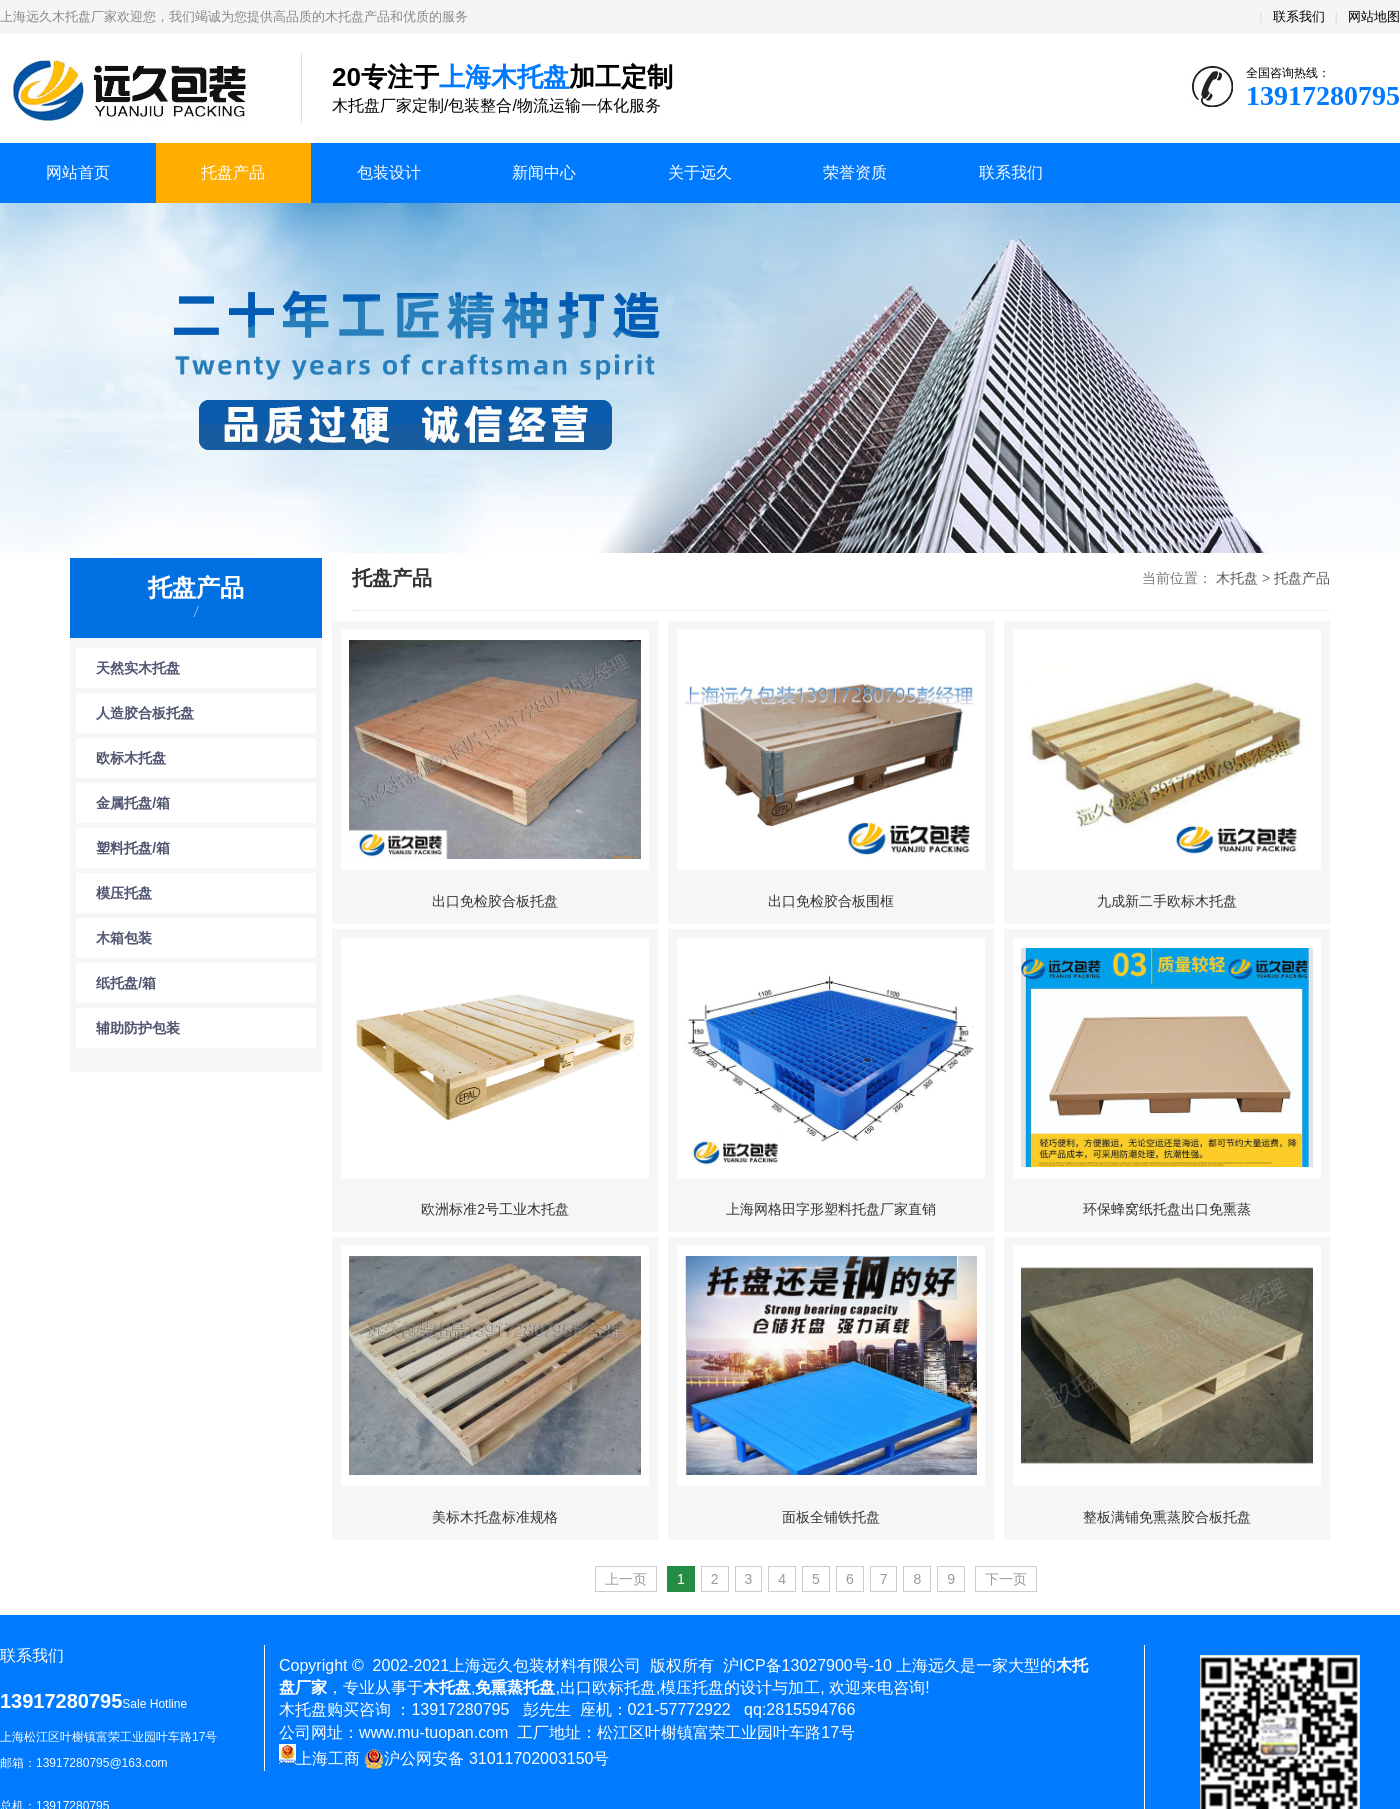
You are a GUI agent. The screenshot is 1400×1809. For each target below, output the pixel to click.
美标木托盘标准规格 (495, 1517)
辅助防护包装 (138, 1028)
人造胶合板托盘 (145, 713)
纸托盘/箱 (126, 983)
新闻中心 (544, 172)
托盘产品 (233, 172)
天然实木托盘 (138, 668)
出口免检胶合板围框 (831, 901)
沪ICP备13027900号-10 (807, 1665)
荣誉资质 (855, 172)
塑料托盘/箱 (133, 848)
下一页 (1006, 1579)
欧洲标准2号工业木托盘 (495, 1209)
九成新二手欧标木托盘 (1167, 901)
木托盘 (1237, 578)
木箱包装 (124, 938)
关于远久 (700, 172)
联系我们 (1299, 16)
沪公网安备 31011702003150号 (486, 1759)
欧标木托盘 (131, 758)
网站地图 (1374, 16)
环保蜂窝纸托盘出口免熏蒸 (1167, 1209)
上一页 (626, 1579)
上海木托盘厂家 (135, 90)
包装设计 (389, 172)
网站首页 (78, 172)
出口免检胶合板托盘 (495, 901)
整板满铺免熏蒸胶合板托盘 (1167, 1517)
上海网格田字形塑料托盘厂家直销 (831, 1209)
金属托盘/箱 (133, 803)
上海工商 (319, 1758)
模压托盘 (124, 893)
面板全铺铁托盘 (831, 1517)
